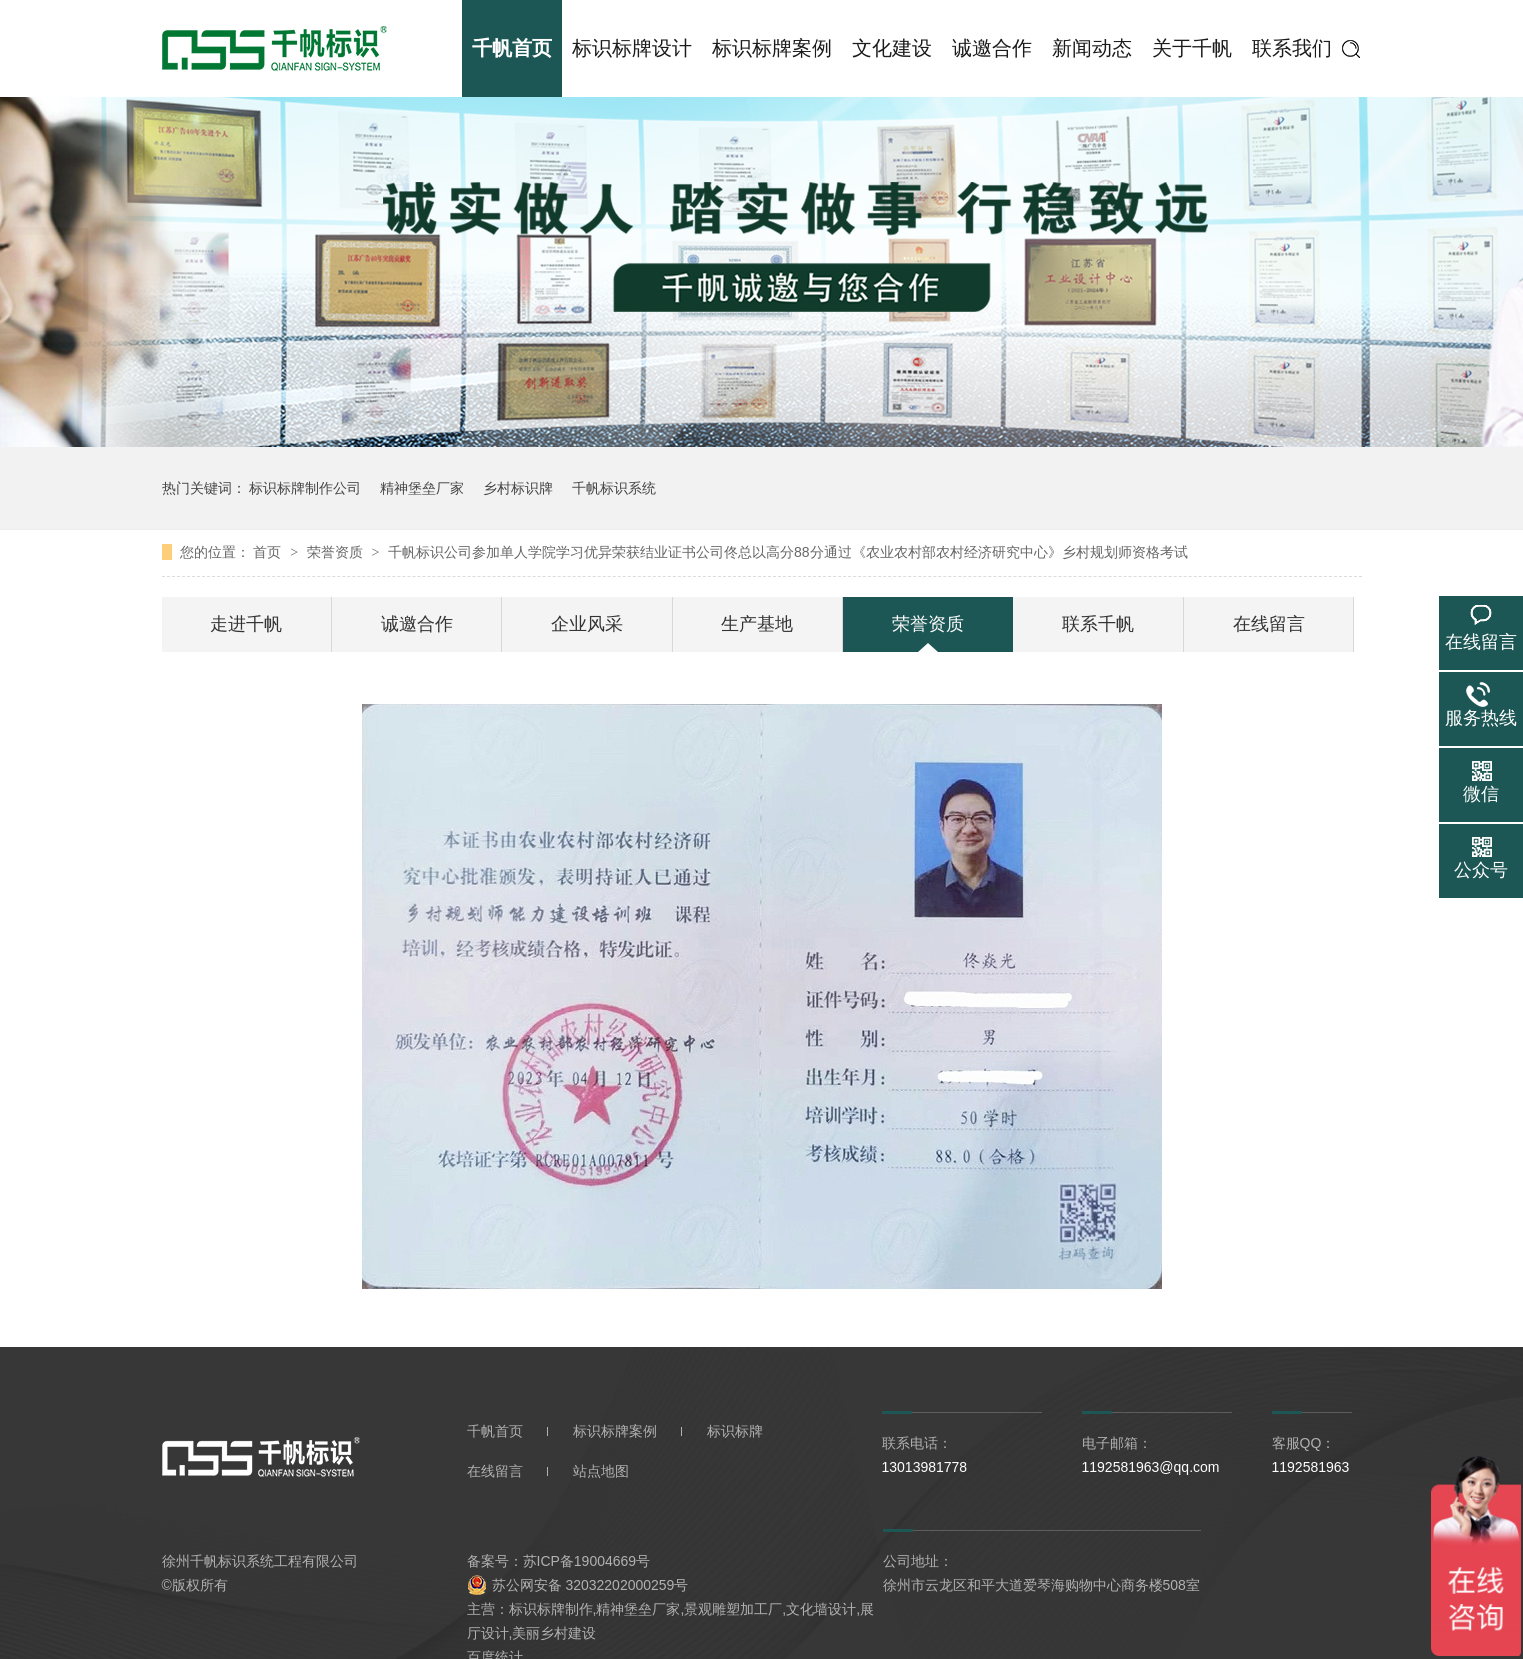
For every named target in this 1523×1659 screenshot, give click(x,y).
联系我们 (1292, 48)
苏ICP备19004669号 (587, 1561)
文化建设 (892, 48)
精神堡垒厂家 (422, 488)
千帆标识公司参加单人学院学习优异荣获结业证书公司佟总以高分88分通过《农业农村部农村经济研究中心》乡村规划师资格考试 (788, 552)
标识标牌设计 (632, 48)
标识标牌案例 (772, 48)
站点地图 (601, 1471)
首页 (269, 552)
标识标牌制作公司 (305, 488)
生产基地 (757, 624)
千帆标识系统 (614, 488)
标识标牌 (735, 1431)
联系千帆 (1098, 624)
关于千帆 (1192, 48)
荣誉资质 (337, 552)
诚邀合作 (992, 48)
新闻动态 (1092, 48)
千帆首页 (512, 48)
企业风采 (587, 624)
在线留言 (1269, 624)
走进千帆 (246, 624)
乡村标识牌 (518, 488)
